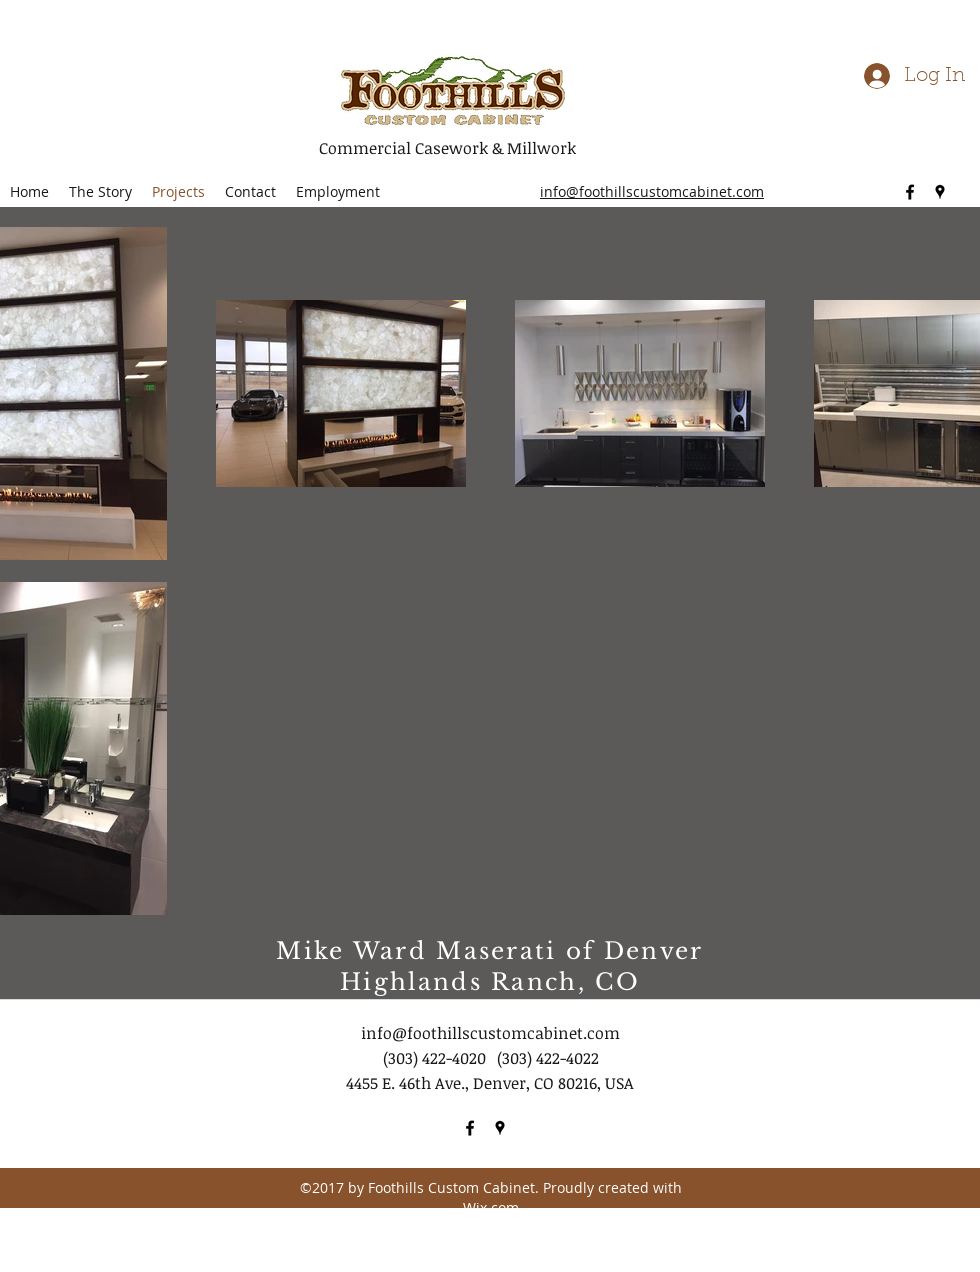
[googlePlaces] (940, 192)
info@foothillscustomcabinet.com (490, 1033)
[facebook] (910, 192)
